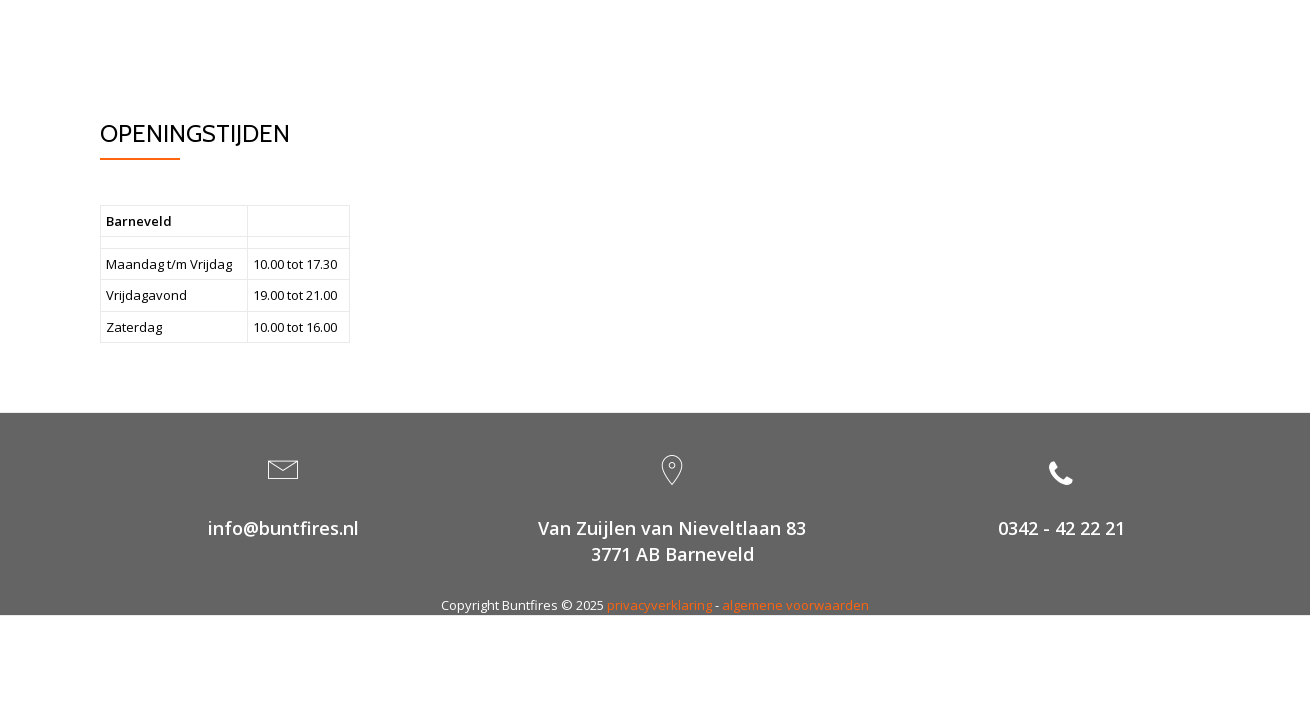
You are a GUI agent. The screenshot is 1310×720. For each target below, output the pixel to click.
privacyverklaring (659, 605)
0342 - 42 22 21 (1061, 528)
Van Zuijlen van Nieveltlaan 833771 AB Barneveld (672, 541)
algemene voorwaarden (795, 605)
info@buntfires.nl (283, 528)
